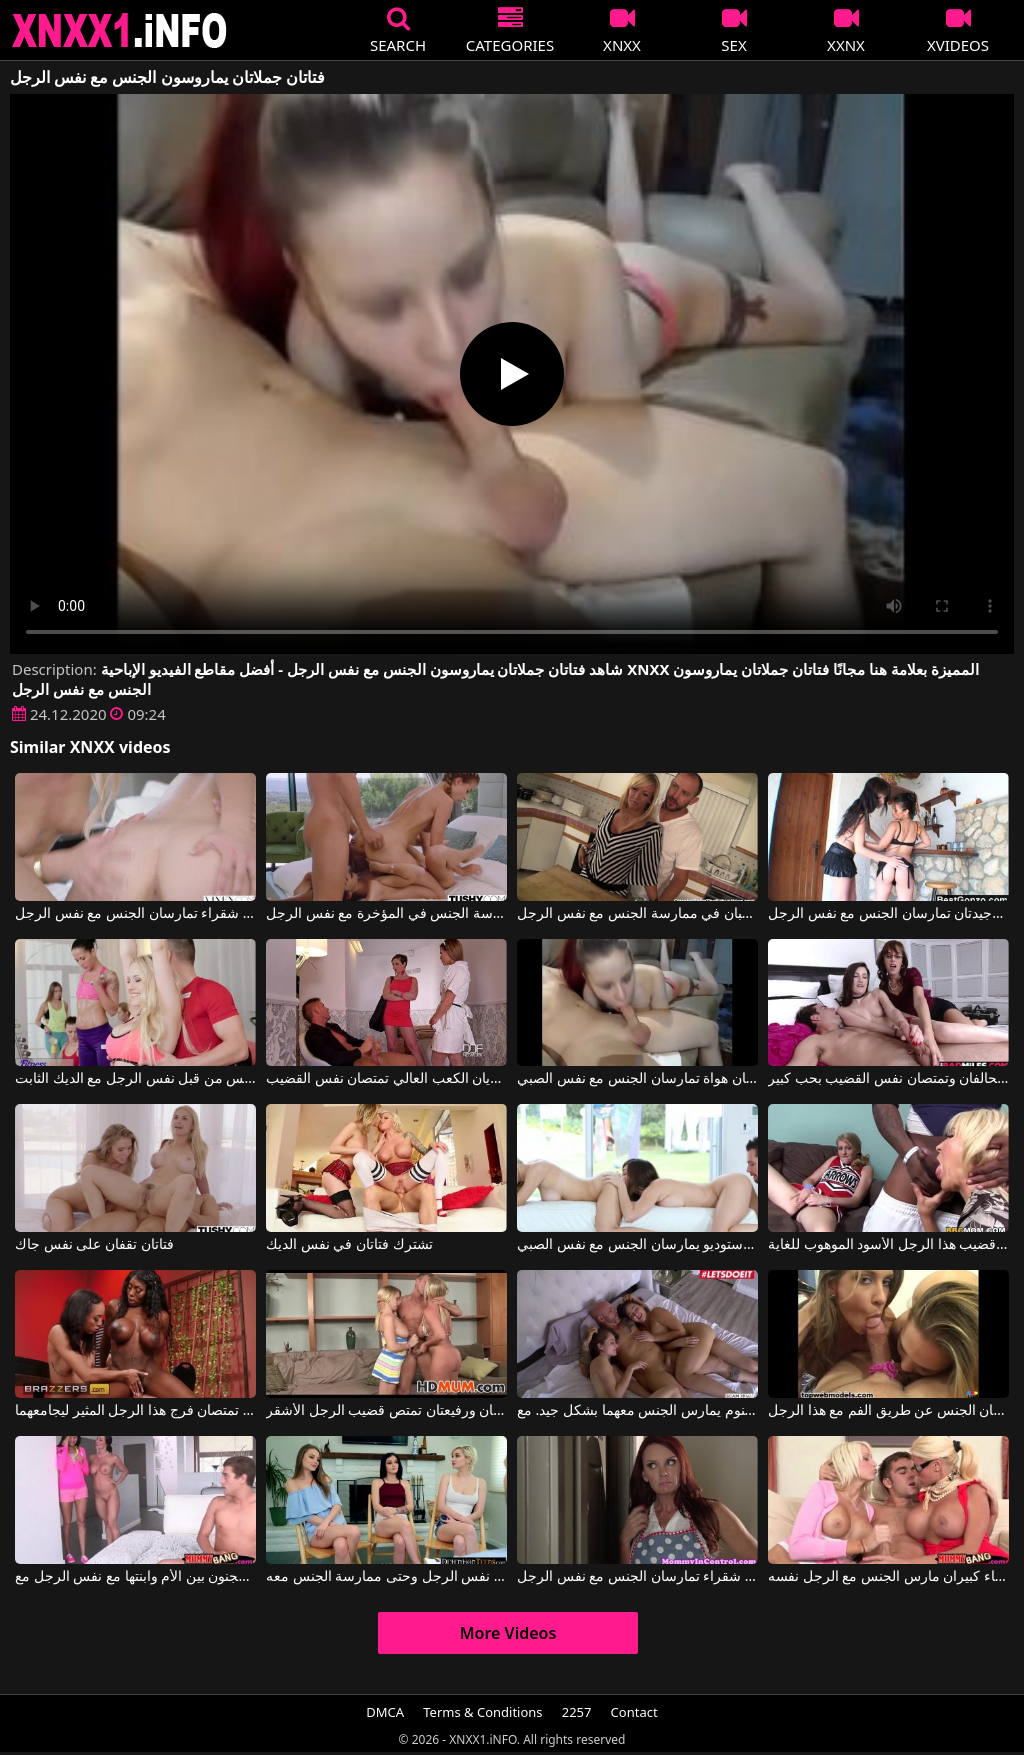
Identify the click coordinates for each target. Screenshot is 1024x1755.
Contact (634, 1712)
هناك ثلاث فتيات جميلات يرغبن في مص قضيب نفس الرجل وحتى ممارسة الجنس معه (386, 1577)
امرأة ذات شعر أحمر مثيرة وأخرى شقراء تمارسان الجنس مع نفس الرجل (637, 1577)
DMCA (385, 1712)
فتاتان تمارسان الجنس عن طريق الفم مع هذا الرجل (888, 1411)
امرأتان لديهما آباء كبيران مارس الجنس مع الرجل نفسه (888, 1577)
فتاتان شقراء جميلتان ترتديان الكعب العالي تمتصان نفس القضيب (386, 1079)
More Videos (508, 1633)
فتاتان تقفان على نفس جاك (94, 1245)
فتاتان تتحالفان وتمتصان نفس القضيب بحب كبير (888, 1079)
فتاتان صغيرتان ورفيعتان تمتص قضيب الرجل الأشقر (386, 1411)
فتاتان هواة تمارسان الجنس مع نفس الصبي (637, 1079)
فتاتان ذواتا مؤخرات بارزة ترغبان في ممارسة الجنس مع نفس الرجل (637, 914)
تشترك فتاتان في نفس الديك (349, 1245)
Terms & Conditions (482, 1712)
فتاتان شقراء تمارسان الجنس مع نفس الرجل (135, 914)
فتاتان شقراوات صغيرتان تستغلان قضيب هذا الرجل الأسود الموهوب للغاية (888, 1245)
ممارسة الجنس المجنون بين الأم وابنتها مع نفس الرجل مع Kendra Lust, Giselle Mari (135, 1577)
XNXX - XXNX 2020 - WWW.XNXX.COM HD (120, 30)
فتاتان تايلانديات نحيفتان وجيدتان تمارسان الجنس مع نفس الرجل (888, 914)
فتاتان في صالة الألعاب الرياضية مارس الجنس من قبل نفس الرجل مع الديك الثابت (135, 1079)
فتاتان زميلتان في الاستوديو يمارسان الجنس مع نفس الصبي (637, 1245)
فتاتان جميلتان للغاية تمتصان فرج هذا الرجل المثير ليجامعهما (135, 1411)
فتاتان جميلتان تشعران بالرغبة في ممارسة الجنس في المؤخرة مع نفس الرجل (386, 914)
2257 (577, 1712)
